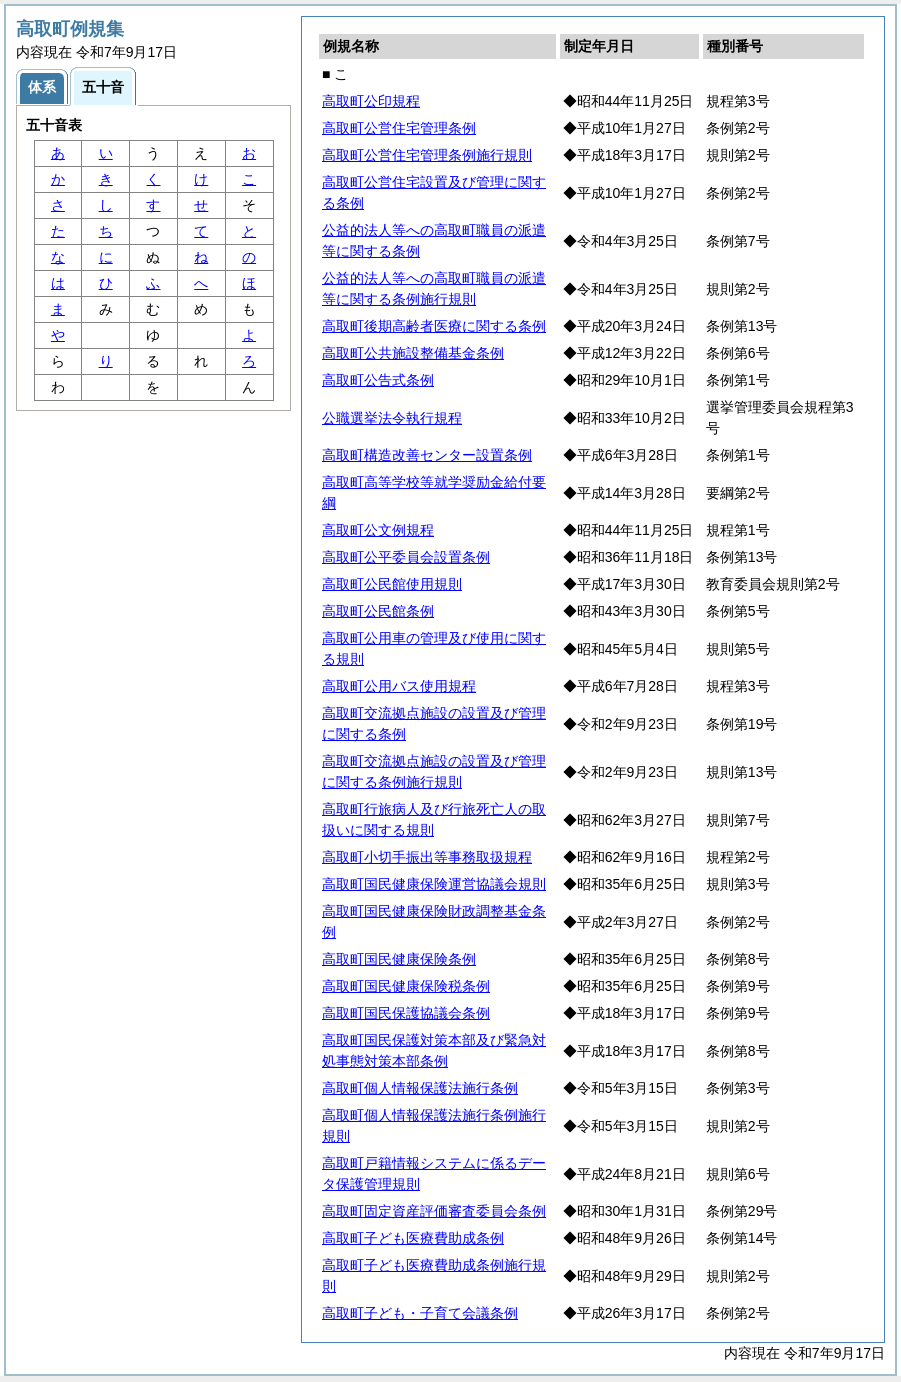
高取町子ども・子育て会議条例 (420, 1313)
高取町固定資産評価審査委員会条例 (434, 1211)
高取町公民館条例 (378, 611)
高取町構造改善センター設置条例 (427, 455)
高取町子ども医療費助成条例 (413, 1238)
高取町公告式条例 (378, 380)
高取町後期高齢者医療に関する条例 (434, 326)
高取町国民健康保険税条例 (406, 986)
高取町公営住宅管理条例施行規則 (427, 155)
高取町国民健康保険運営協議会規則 (434, 884)
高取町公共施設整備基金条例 (413, 353)
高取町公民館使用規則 (392, 584)
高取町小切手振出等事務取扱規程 (427, 857)
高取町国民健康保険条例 (399, 959)
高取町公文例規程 (378, 530)
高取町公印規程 (371, 101)
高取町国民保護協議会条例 (406, 1013)
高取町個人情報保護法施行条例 (420, 1088)
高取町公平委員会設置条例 (406, 557)
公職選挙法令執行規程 (392, 418)
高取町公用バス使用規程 (399, 686)
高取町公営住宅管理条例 (399, 128)
